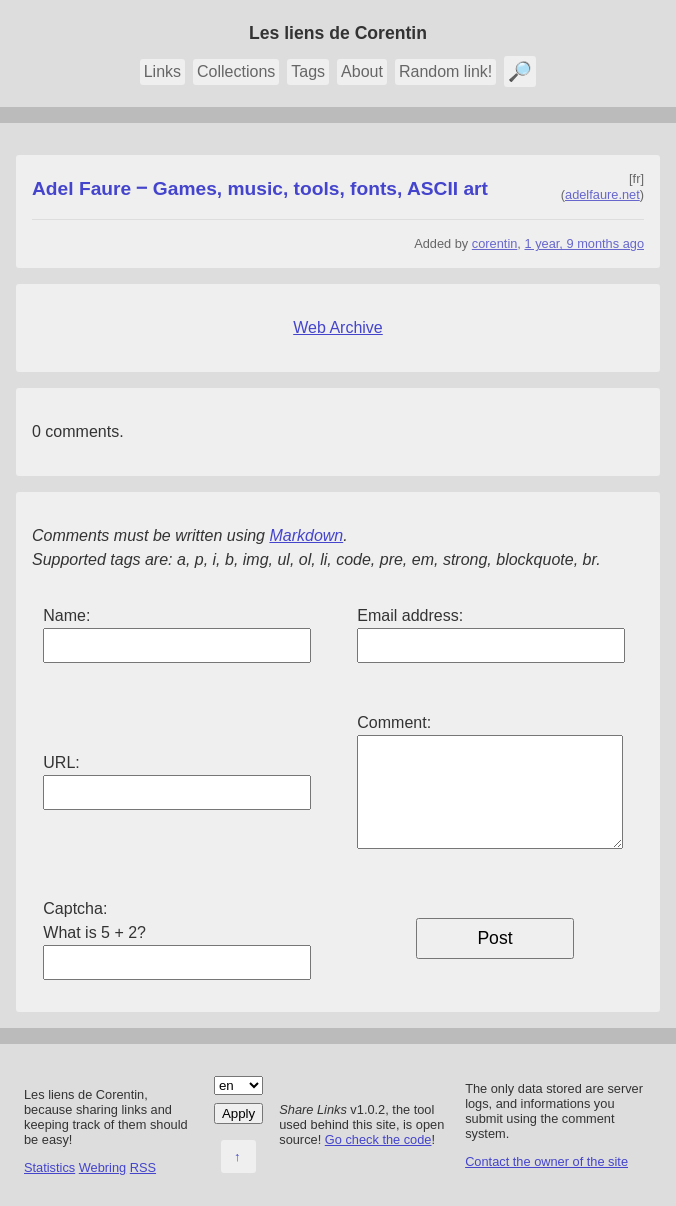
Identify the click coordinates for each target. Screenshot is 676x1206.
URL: (61, 762)
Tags (308, 71)
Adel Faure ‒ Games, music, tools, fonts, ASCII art (260, 188)
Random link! (445, 71)
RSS (143, 1167)
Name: (66, 615)
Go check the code (378, 1139)
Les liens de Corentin (338, 33)
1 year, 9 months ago (584, 243)
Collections (236, 71)
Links (162, 71)
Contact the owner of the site (546, 1161)
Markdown (306, 535)
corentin (495, 243)
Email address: (410, 615)
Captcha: (75, 908)
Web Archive (338, 327)
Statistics (49, 1167)
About (362, 71)
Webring (102, 1167)
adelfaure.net (602, 194)
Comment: (394, 722)
